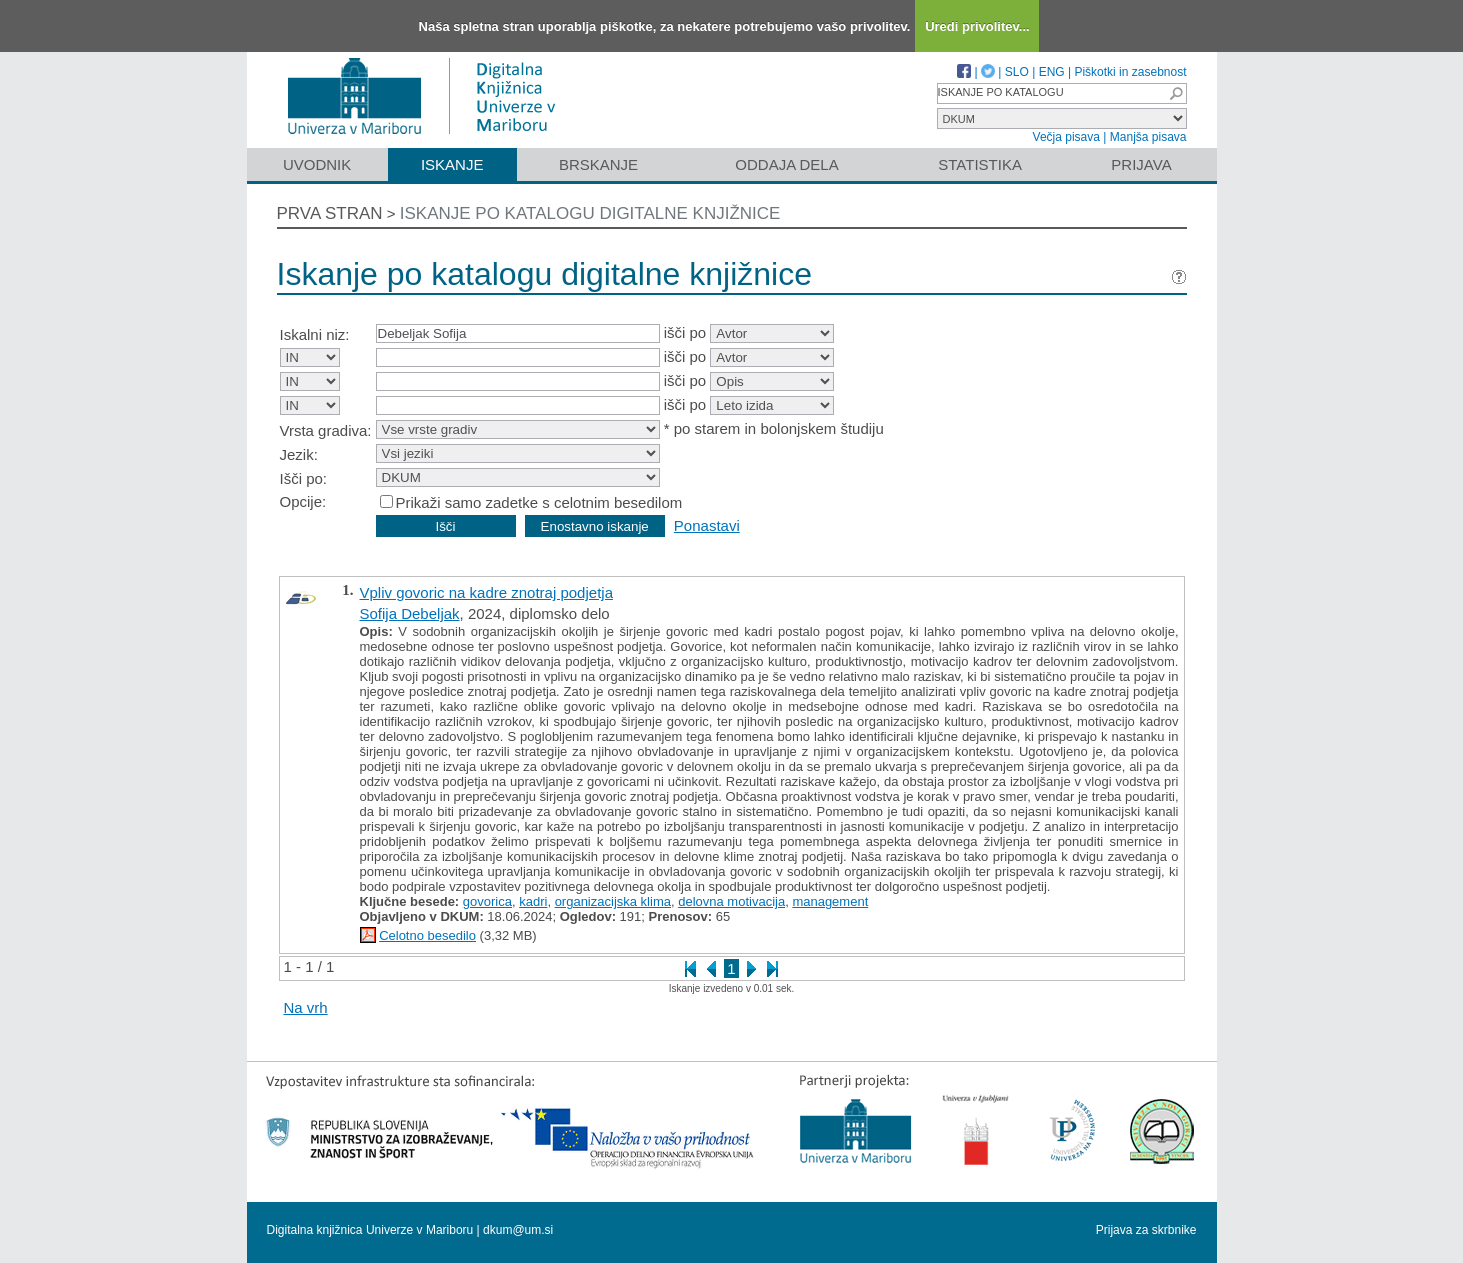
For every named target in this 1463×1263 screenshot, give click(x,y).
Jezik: (299, 454)
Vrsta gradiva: (326, 430)
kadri (533, 901)
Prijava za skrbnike (1146, 1230)
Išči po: (304, 478)
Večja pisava (1066, 137)
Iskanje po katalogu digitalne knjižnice (590, 213)
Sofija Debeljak (410, 613)
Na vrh (306, 1007)
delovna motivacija (731, 901)
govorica (487, 901)
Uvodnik (317, 164)
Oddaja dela (786, 164)
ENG (1052, 72)
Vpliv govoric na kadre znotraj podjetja (486, 592)
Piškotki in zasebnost (1130, 72)
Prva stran (330, 213)
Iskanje (452, 164)
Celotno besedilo (427, 935)
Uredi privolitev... (977, 26)
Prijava (1141, 164)
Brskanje (598, 164)
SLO (1017, 72)
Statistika (980, 164)
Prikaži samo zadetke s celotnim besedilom (539, 502)
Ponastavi (707, 525)
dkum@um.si (518, 1230)
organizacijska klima (613, 901)
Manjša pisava (1148, 137)
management (830, 901)
